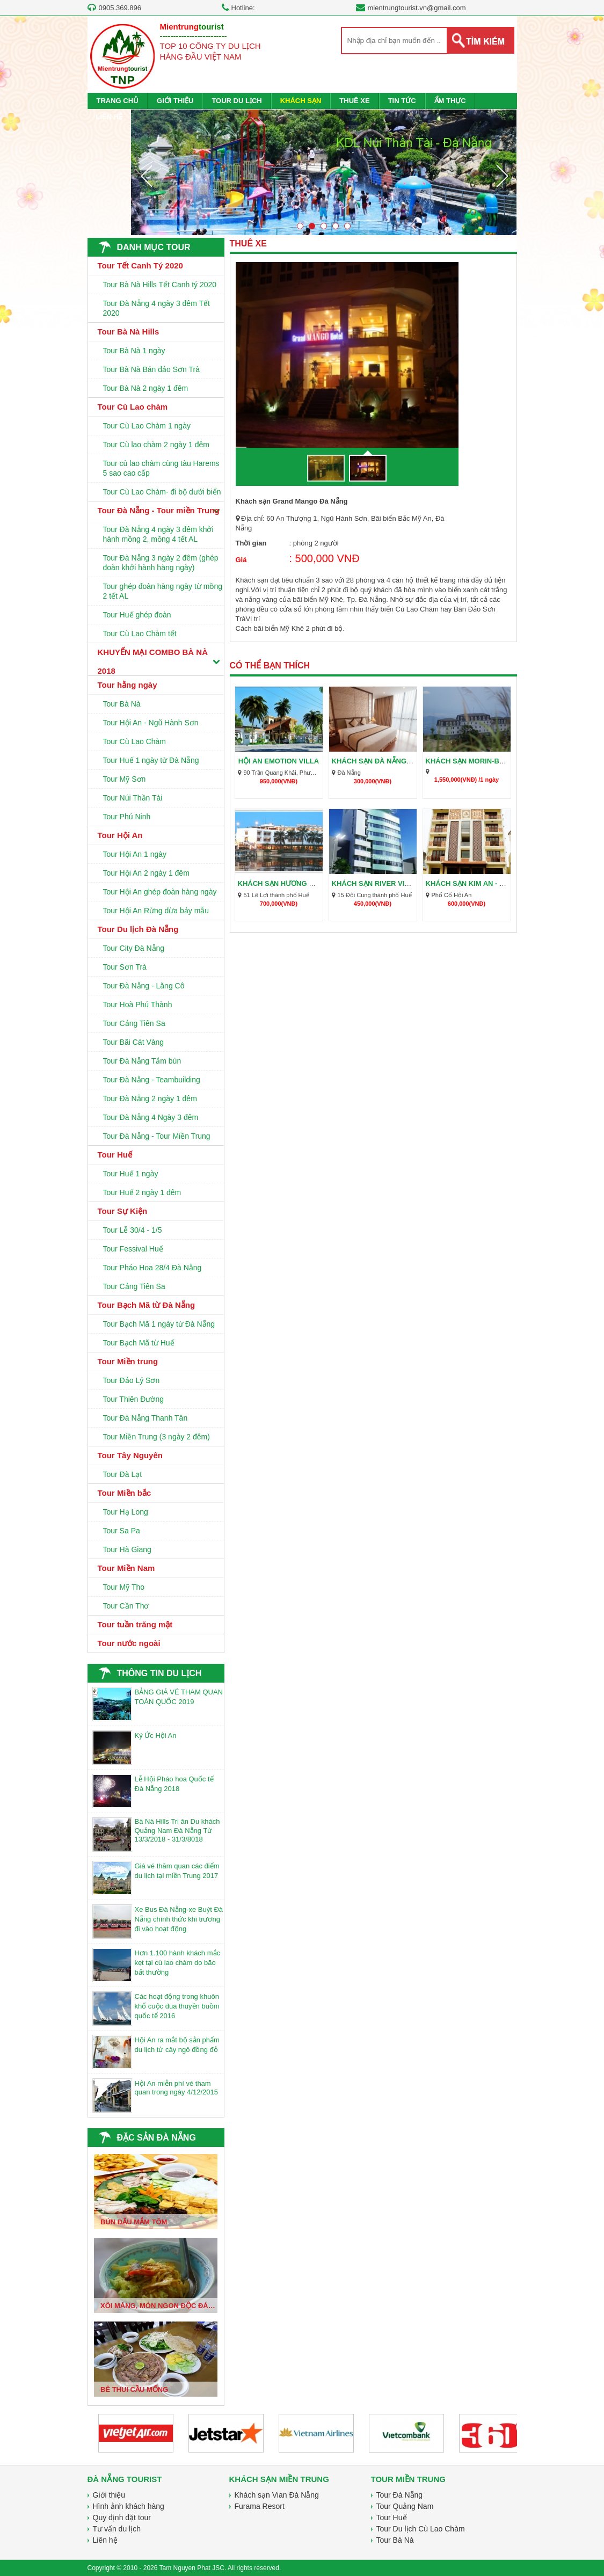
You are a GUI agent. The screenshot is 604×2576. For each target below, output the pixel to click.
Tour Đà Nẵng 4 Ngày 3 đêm (151, 1117)
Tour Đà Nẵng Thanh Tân (145, 1418)
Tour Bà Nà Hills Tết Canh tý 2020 (160, 284)
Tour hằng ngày (127, 684)
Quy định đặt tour (122, 2517)
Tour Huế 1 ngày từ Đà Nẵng (151, 760)
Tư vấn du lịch (117, 2528)
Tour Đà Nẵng (399, 2495)
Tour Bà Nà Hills (128, 331)
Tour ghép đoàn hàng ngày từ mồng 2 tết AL (163, 591)
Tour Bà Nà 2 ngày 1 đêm (145, 388)
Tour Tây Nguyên (130, 1455)
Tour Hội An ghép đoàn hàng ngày (160, 891)
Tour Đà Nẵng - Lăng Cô (144, 985)
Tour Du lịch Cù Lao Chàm (420, 2528)
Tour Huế (115, 1154)
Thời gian (251, 543)
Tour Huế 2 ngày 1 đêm (142, 1192)
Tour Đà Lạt (122, 1474)
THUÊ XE (354, 101)
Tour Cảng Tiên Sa (134, 1023)
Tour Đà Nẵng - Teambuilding (151, 1079)
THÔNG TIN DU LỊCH (159, 1673)
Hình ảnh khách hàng (128, 2506)
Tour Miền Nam (126, 1568)
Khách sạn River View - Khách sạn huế (405, 883)
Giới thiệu (109, 2495)
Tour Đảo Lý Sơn (131, 1380)
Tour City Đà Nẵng (134, 948)
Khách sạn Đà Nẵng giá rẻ (382, 761)
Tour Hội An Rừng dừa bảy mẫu (156, 910)
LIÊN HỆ (109, 117)
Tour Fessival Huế (133, 1249)
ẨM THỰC (450, 101)
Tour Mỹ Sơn (124, 779)
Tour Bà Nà (122, 704)
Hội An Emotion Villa (278, 761)
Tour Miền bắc (124, 1492)
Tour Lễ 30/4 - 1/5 (132, 1230)
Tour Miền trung (128, 1361)
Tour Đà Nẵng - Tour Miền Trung (156, 1136)
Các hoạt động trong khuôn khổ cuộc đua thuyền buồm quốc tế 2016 (177, 2006)
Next (502, 175)
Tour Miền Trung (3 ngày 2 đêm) (156, 1436)
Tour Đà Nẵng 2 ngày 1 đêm (150, 1098)
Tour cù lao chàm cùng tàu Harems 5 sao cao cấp (161, 468)
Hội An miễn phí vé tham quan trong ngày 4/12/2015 (176, 2087)
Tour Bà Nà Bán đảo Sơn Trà (151, 369)
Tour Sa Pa (121, 1530)
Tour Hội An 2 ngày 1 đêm (146, 873)
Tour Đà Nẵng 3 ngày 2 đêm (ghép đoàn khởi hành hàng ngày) (161, 563)
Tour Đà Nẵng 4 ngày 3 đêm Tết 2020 (156, 308)
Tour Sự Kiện (123, 1211)
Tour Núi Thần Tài (133, 798)
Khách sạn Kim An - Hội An (474, 883)
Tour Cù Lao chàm (133, 406)
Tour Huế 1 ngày (130, 1173)
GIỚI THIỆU (175, 101)
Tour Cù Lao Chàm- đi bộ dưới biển (162, 491)
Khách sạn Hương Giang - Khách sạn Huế (316, 883)
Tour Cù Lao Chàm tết (140, 633)
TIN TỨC (402, 101)
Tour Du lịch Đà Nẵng (138, 929)
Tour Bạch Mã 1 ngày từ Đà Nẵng (159, 1324)
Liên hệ (105, 2540)
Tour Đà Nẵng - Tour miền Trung (159, 510)
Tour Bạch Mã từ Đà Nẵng (146, 1304)
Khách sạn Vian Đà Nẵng (277, 2495)
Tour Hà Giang (127, 1549)
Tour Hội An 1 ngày (135, 854)
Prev (146, 175)
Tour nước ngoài (129, 1643)
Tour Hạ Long (125, 1512)
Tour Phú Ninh (127, 816)
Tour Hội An (120, 835)
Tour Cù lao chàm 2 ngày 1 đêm (156, 444)
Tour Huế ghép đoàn (137, 614)
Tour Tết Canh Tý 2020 (140, 265)
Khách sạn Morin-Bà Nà (471, 761)
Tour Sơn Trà (125, 967)
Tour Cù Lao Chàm (134, 741)
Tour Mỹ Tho (124, 1587)
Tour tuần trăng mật (135, 1624)
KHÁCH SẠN (301, 101)
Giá (241, 560)
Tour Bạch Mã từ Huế (138, 1342)
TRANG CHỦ (118, 101)
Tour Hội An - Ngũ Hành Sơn (151, 722)
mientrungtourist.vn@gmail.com (417, 8)
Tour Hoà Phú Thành (137, 1004)
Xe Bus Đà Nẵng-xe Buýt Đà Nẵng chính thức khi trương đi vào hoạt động (179, 1919)
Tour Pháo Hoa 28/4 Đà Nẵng (152, 1267)
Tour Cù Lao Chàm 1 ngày (147, 425)
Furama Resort (260, 2506)
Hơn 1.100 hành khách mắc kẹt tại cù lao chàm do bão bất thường (178, 1962)
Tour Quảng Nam (405, 2506)
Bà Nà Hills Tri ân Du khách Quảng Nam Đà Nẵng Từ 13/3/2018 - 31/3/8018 (177, 1830)
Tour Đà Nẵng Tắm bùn (142, 1061)
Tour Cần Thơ (126, 1606)
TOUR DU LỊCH (236, 101)
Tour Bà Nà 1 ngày (134, 350)
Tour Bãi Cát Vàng (133, 1042)
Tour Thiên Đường (133, 1399)
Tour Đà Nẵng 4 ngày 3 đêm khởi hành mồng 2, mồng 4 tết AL (158, 534)
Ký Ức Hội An (156, 1735)
